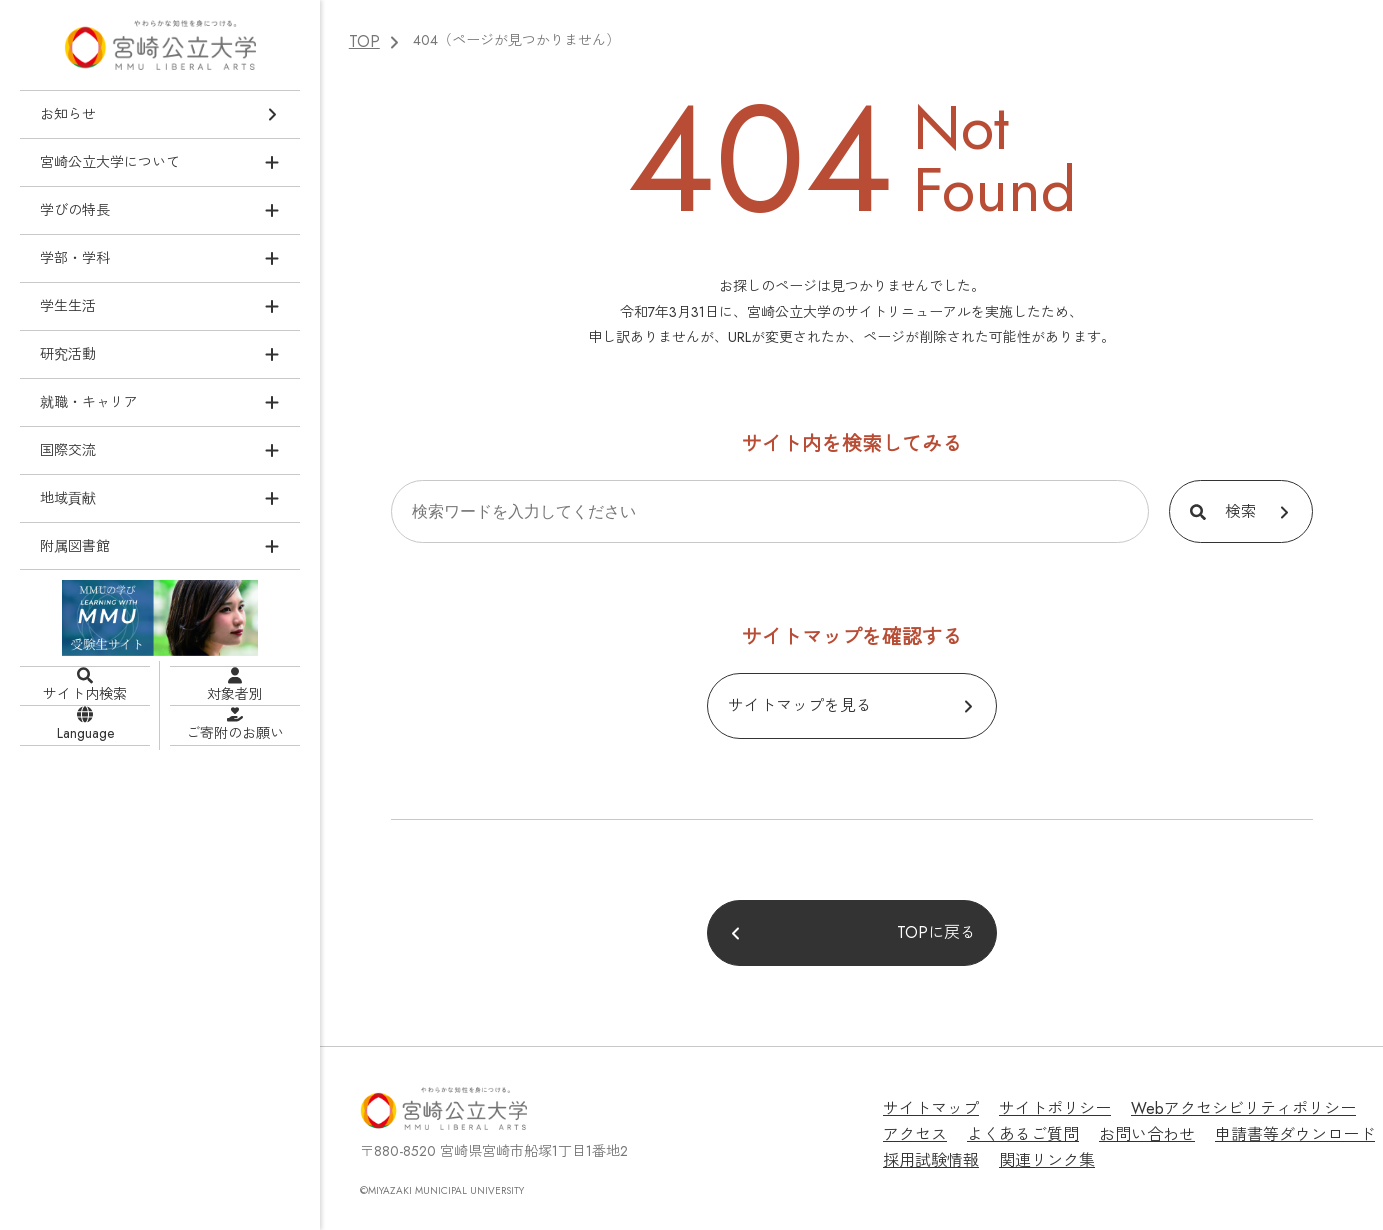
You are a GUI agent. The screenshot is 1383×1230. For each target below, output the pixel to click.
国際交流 (68, 449)
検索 (1241, 508)
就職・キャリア (89, 401)
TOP (362, 40)
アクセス (1348, 1103)
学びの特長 (75, 209)
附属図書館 (75, 545)
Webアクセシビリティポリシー (1202, 1103)
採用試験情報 (1307, 1125)
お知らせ (68, 114)
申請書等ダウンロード (1175, 1125)
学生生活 (68, 305)
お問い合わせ (1043, 1125)
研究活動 (68, 353)
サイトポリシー (1036, 1103)
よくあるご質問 (932, 1125)
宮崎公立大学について (110, 161)
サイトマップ (925, 1103)
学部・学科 (75, 257)
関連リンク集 (925, 1148)
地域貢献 (68, 497)
